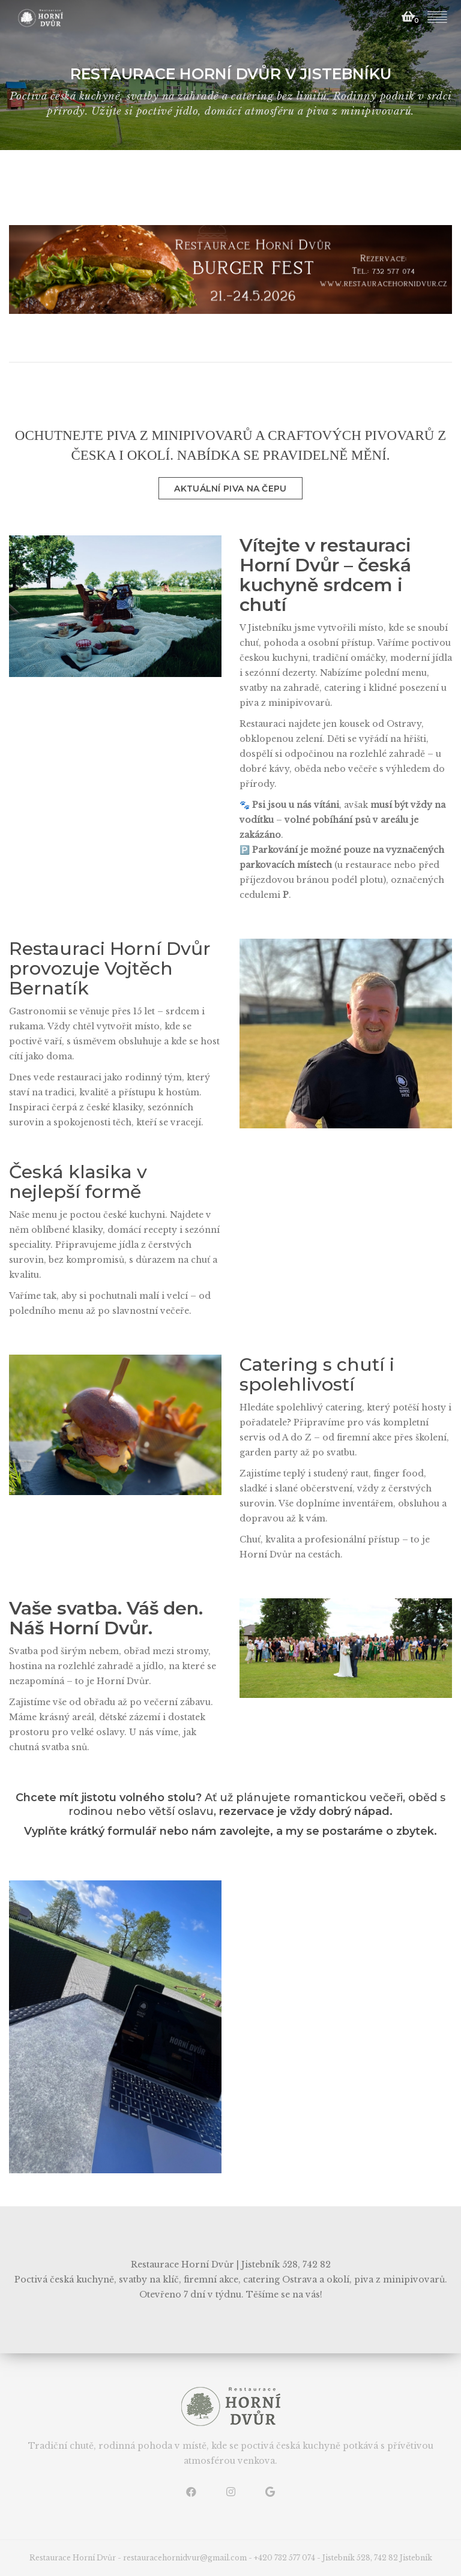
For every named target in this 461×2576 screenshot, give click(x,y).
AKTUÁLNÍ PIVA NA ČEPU (230, 488)
